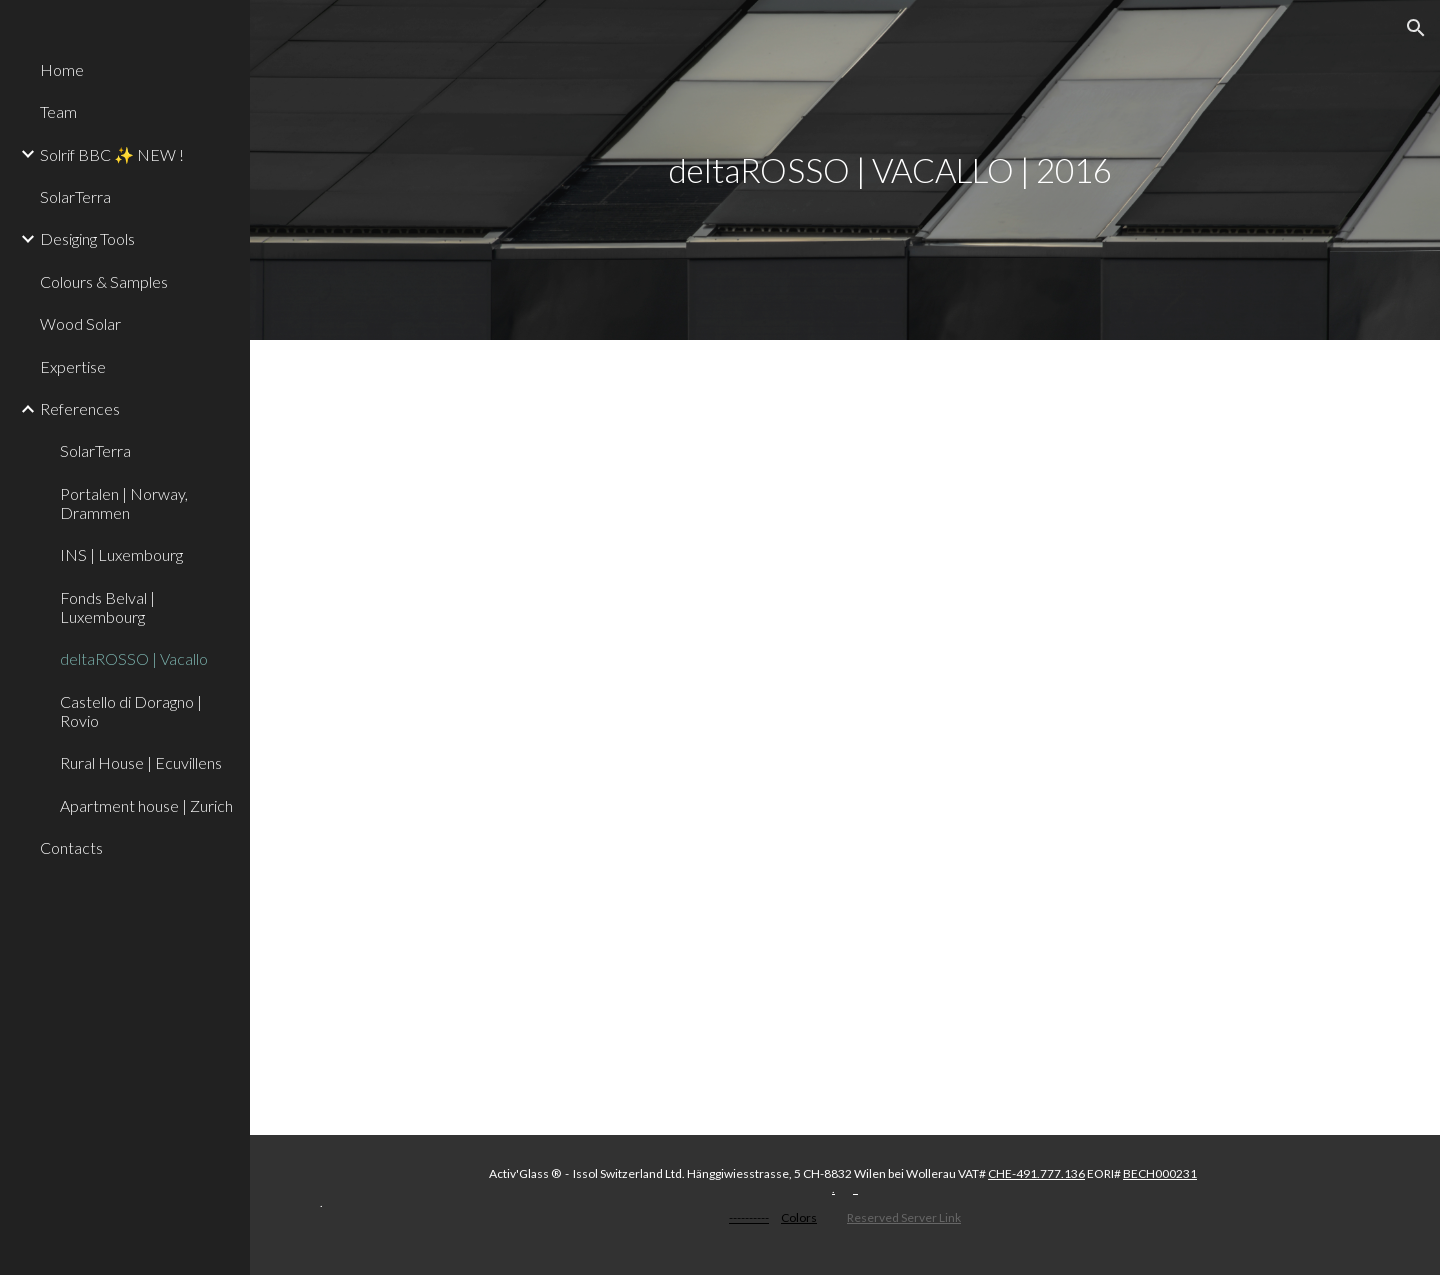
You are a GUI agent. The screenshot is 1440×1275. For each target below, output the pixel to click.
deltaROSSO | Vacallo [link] (134, 658)
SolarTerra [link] (75, 196)
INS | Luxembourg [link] (121, 554)
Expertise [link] (73, 366)
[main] (890, 170)
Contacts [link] (71, 847)
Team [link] (58, 111)
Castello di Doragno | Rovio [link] (131, 711)
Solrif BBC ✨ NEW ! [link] (112, 154)
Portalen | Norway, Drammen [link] (124, 503)
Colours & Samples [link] (104, 281)
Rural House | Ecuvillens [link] (141, 762)
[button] (1416, 28)
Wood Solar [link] (80, 323)
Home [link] (62, 69)
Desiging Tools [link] (87, 238)
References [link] (80, 408)
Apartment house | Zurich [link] (146, 805)
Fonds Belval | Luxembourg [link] (107, 607)
